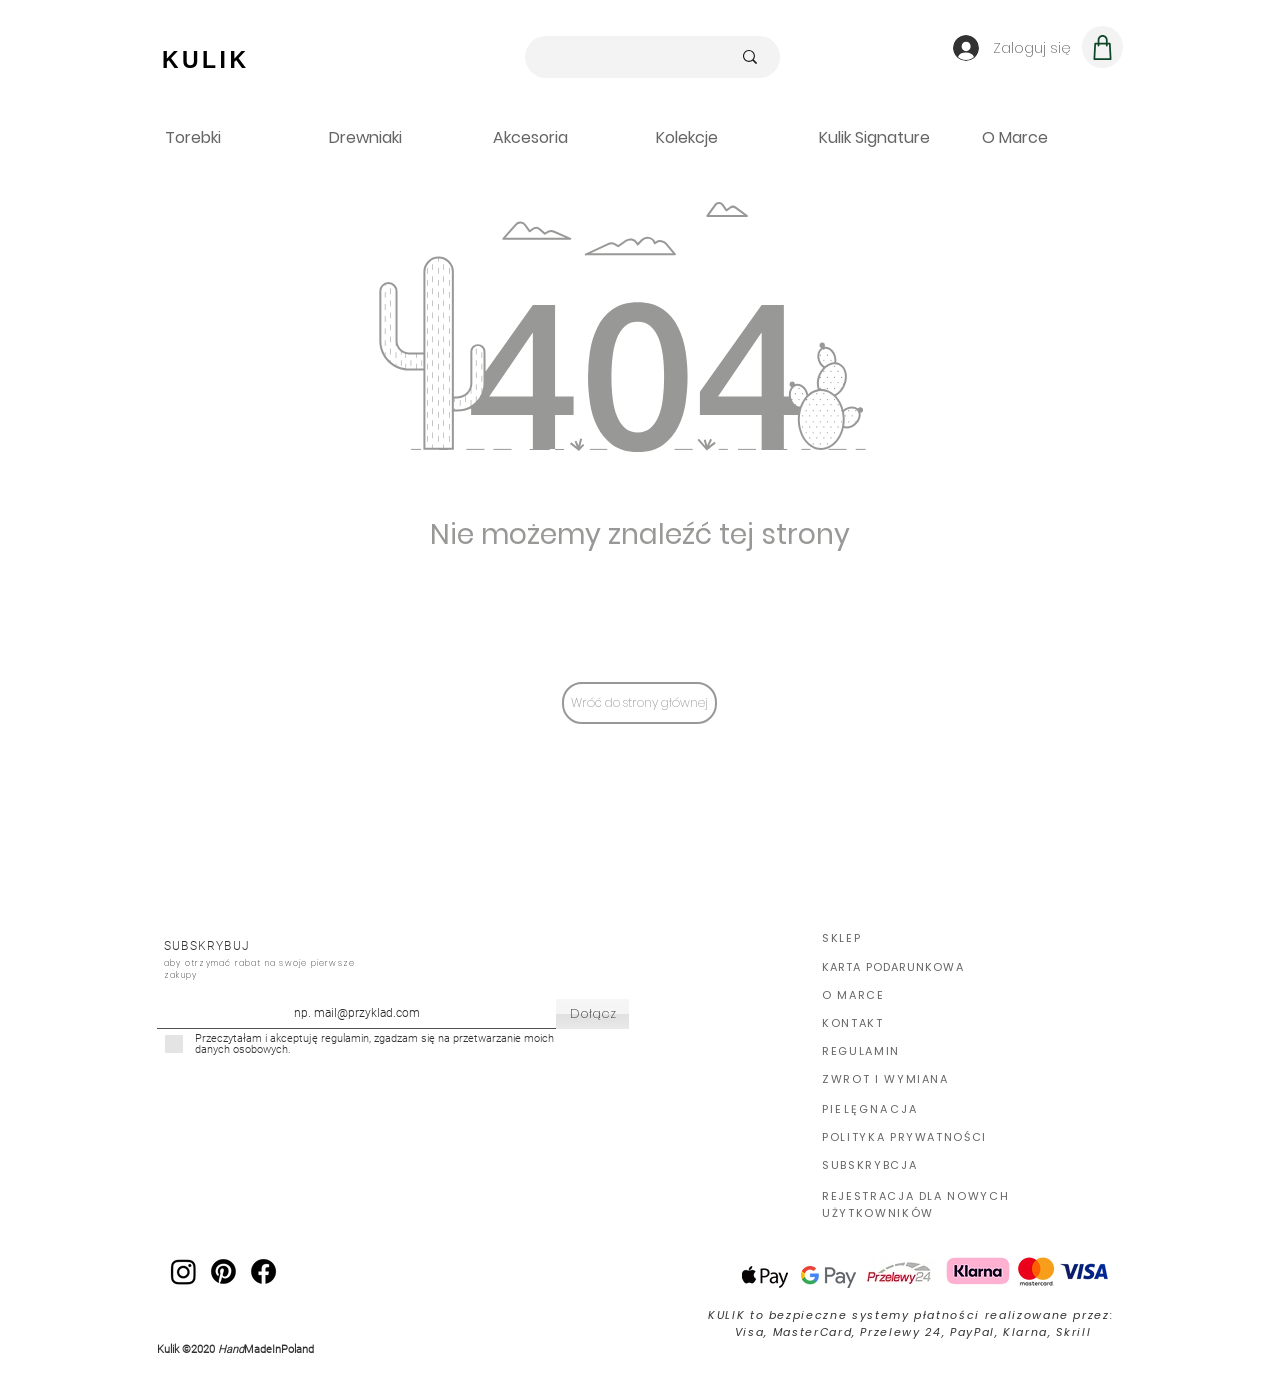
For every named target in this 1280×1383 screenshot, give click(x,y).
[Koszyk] (1102, 47)
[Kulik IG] (183, 1271)
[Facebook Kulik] (263, 1271)
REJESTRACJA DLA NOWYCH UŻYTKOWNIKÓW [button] (915, 1204)
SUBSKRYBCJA (869, 1165)
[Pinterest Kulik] (223, 1271)
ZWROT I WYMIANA (885, 1079)
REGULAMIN (861, 1051)
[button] (885, 137)
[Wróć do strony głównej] (639, 703)
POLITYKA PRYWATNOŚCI (904, 1137)
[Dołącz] (592, 1014)
